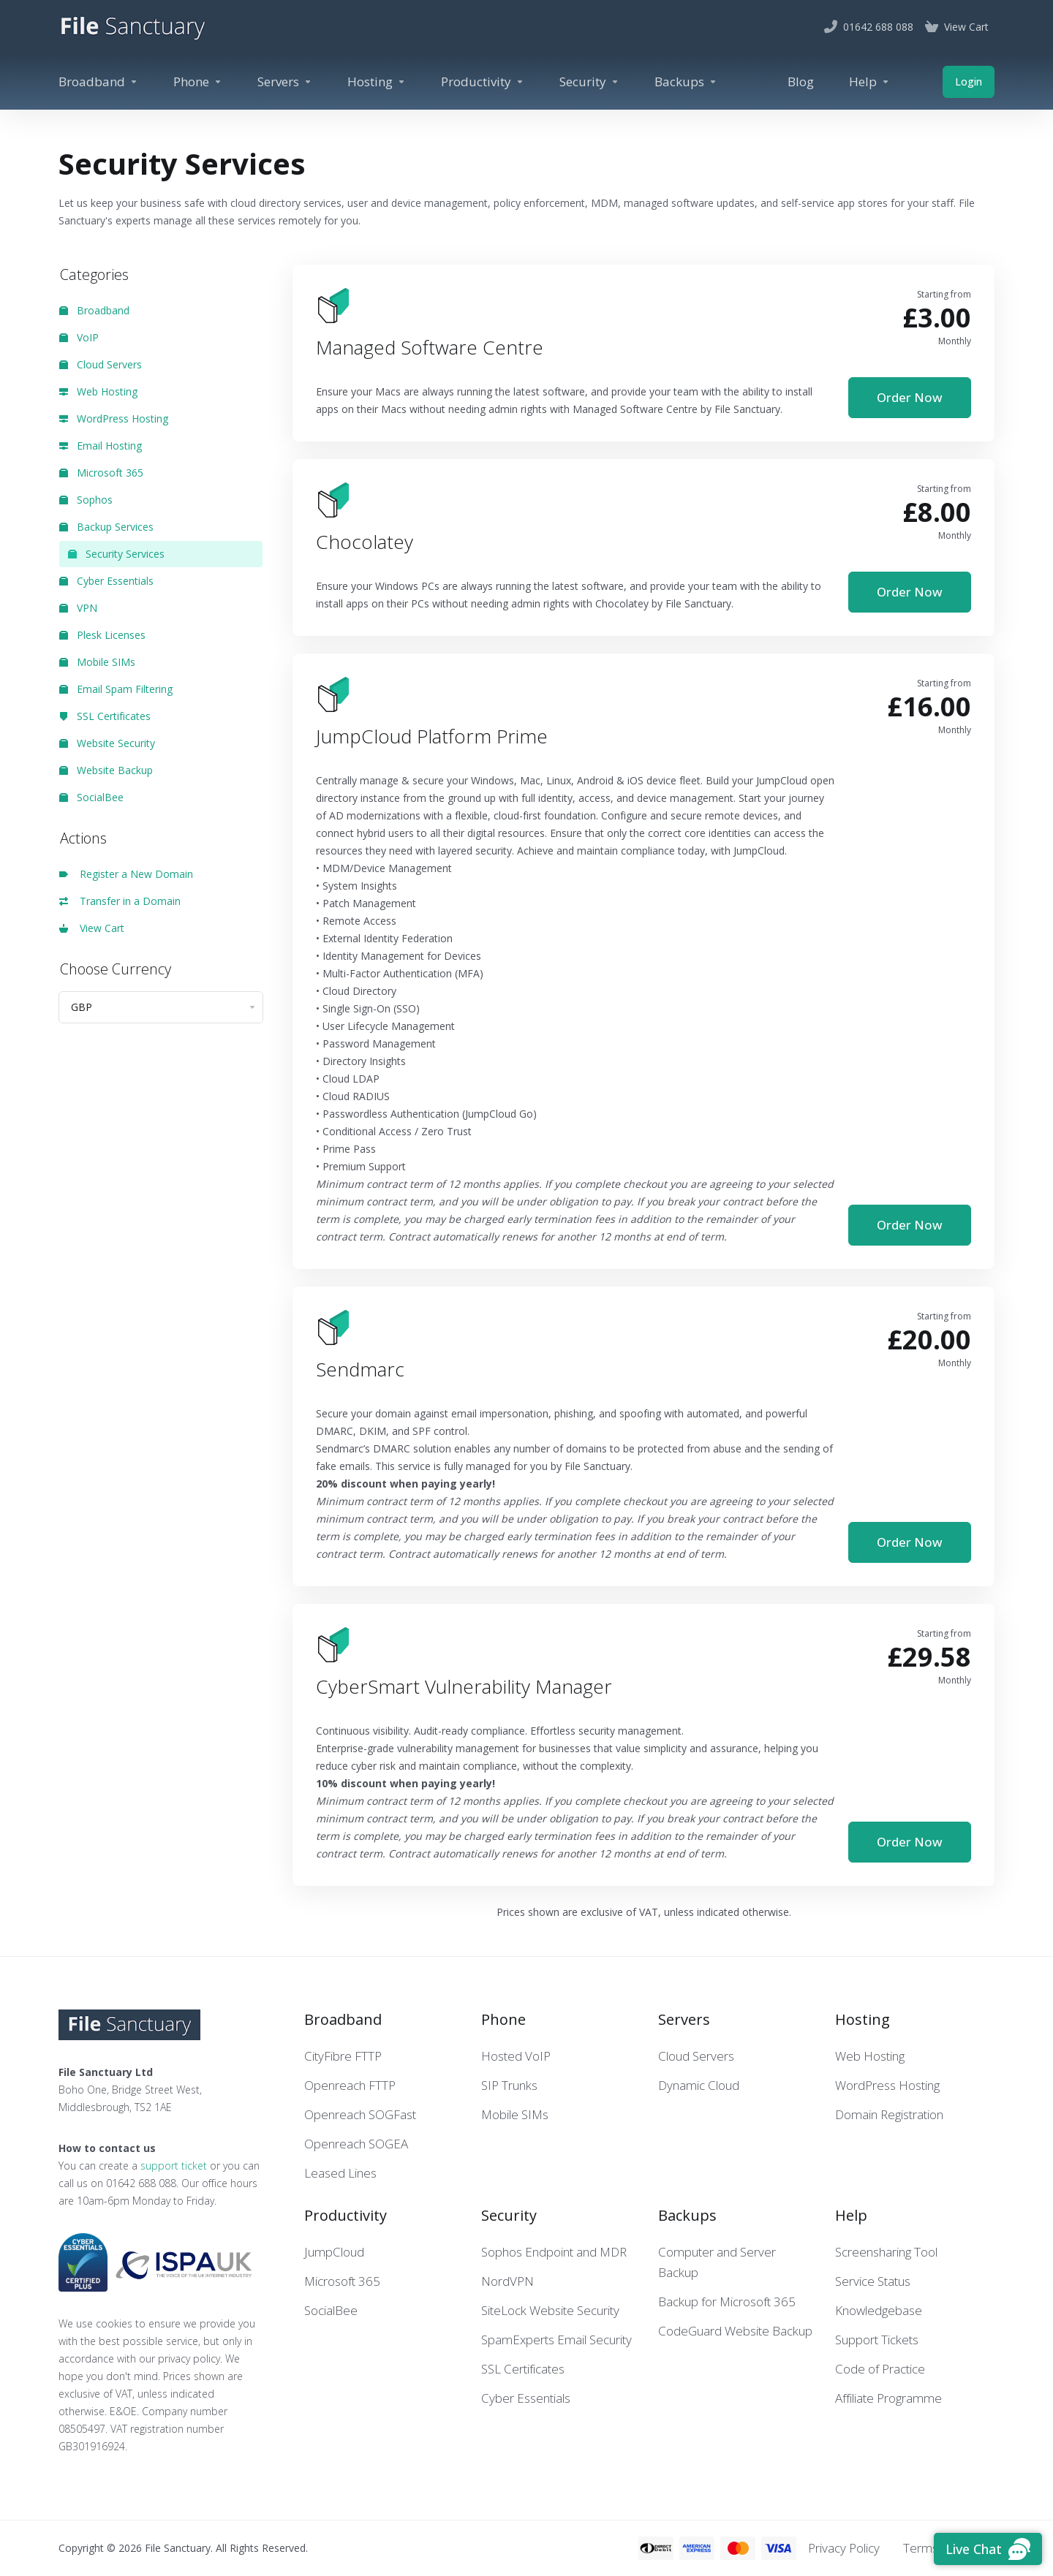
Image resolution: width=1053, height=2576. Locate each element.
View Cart (91, 928)
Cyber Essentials (106, 581)
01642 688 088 (141, 2183)
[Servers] (285, 82)
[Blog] (800, 82)
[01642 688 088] (868, 27)
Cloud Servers (100, 364)
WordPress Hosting (113, 418)
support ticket (173, 2165)
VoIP (79, 337)
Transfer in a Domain (120, 901)
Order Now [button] (910, 397)
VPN (78, 608)
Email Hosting (100, 445)
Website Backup (106, 770)
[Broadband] (98, 82)
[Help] (869, 82)
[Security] (589, 82)
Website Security (107, 743)
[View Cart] (956, 27)
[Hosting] (376, 82)
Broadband (94, 310)
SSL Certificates (105, 716)
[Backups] (686, 82)
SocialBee (91, 797)
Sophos (86, 500)
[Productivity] (482, 82)
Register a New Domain (126, 874)
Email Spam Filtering (116, 689)
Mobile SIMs (97, 662)
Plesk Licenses (102, 635)
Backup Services (106, 527)
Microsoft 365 (101, 473)
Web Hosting (98, 391)
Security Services (116, 554)
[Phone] (198, 82)
